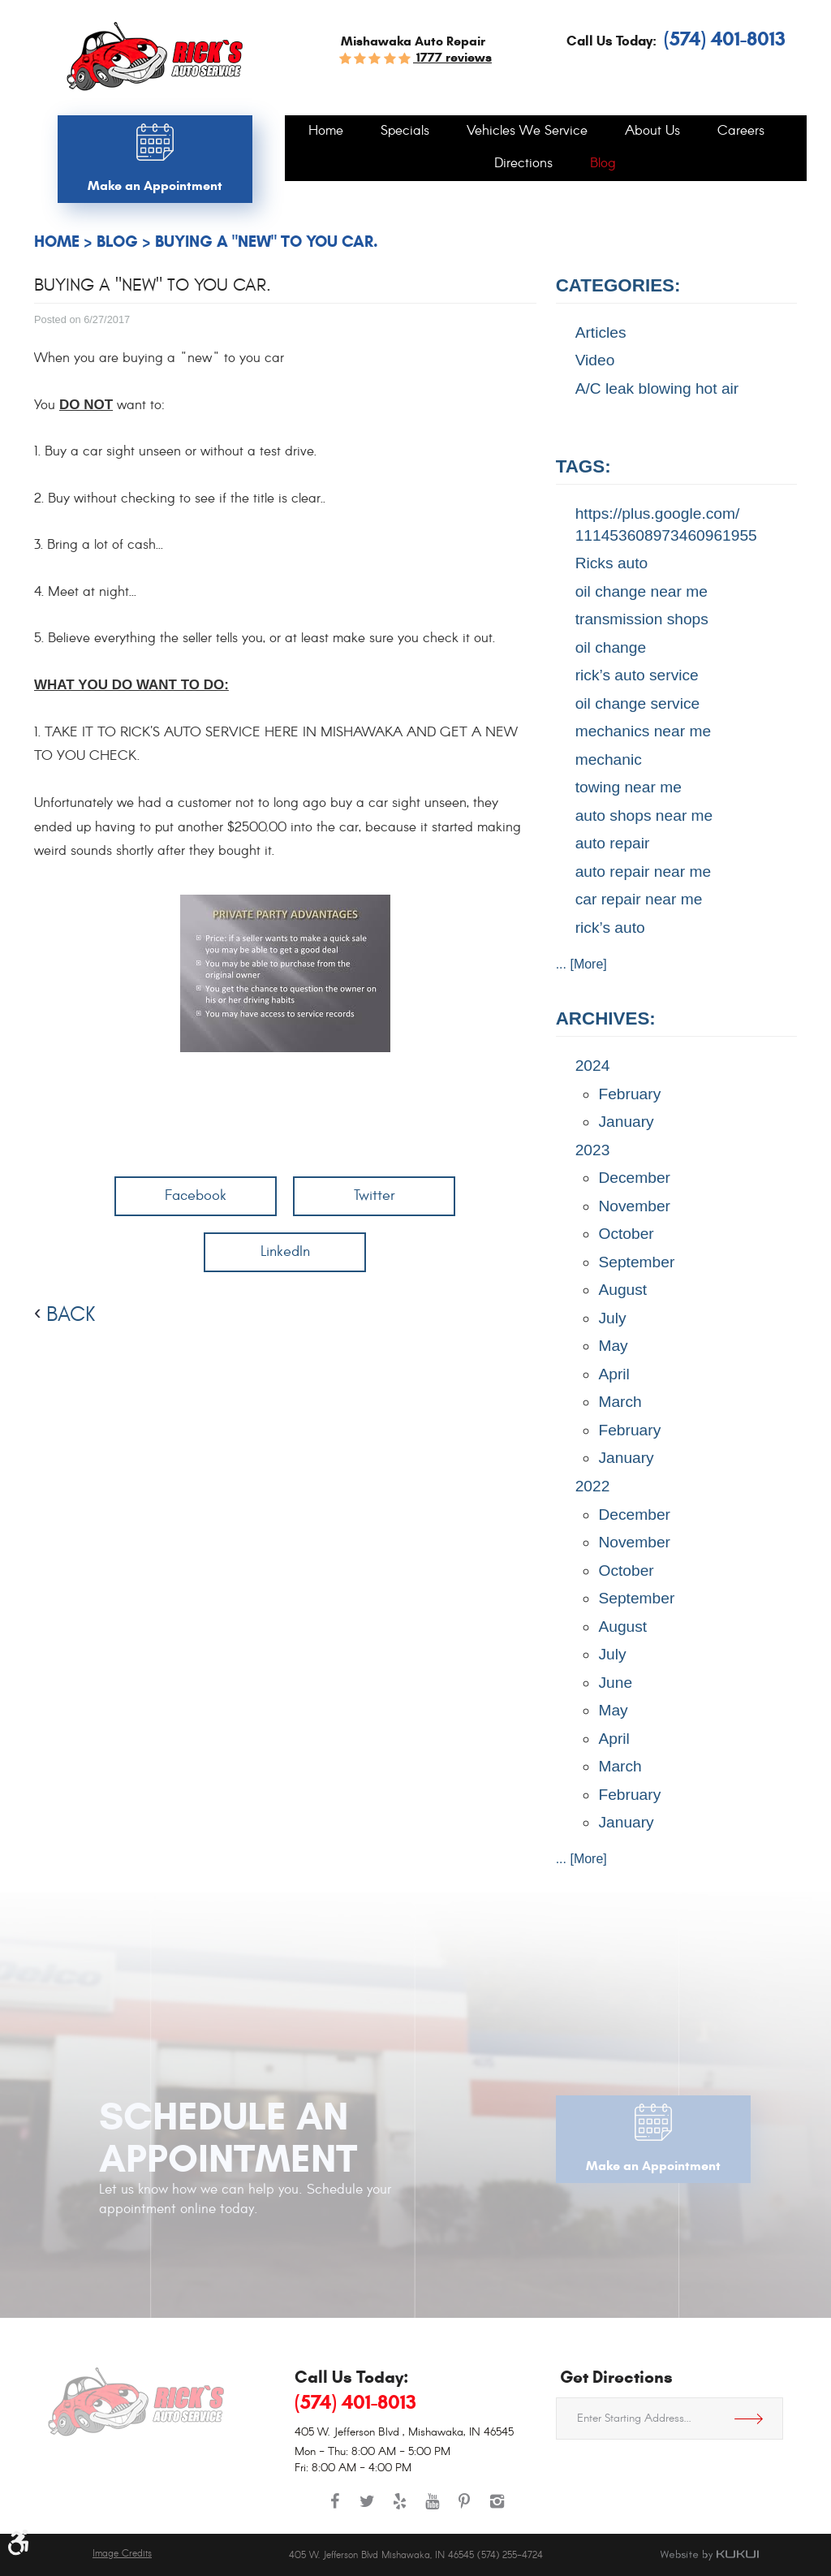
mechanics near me (643, 731)
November (634, 1206)
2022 (592, 1486)
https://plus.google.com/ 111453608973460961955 (666, 524)
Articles (600, 332)
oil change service (637, 703)
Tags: (583, 466)
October (625, 1233)
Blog (603, 164)
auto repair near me (643, 871)
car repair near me (639, 899)
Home (325, 131)
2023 (592, 1150)
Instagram (496, 2509)
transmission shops (641, 619)
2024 (592, 1065)
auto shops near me (644, 815)
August (622, 1289)
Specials (405, 131)
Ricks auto (611, 563)
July (612, 1318)
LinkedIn (285, 1251)
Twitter (374, 1195)
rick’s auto (610, 927)
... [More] (581, 964)
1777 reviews (452, 57)
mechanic (608, 759)
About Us (652, 131)
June (615, 1682)
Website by (709, 2555)
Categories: (618, 285)
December (634, 1177)
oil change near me (641, 591)
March (619, 1401)
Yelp (399, 2509)
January (625, 1121)
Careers (740, 131)
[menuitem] (325, 131)
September (636, 1262)
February (629, 1093)
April (613, 1374)
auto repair (612, 843)
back (70, 1314)
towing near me (628, 787)
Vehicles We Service (527, 131)
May (612, 1345)
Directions (523, 164)
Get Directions (754, 2418)
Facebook (195, 1195)
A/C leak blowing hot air (657, 388)
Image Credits (122, 2554)
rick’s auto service (637, 675)
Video (595, 360)
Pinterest (464, 2509)
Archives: (606, 1018)
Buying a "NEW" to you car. (266, 241)
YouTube (432, 2509)
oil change (610, 647)
